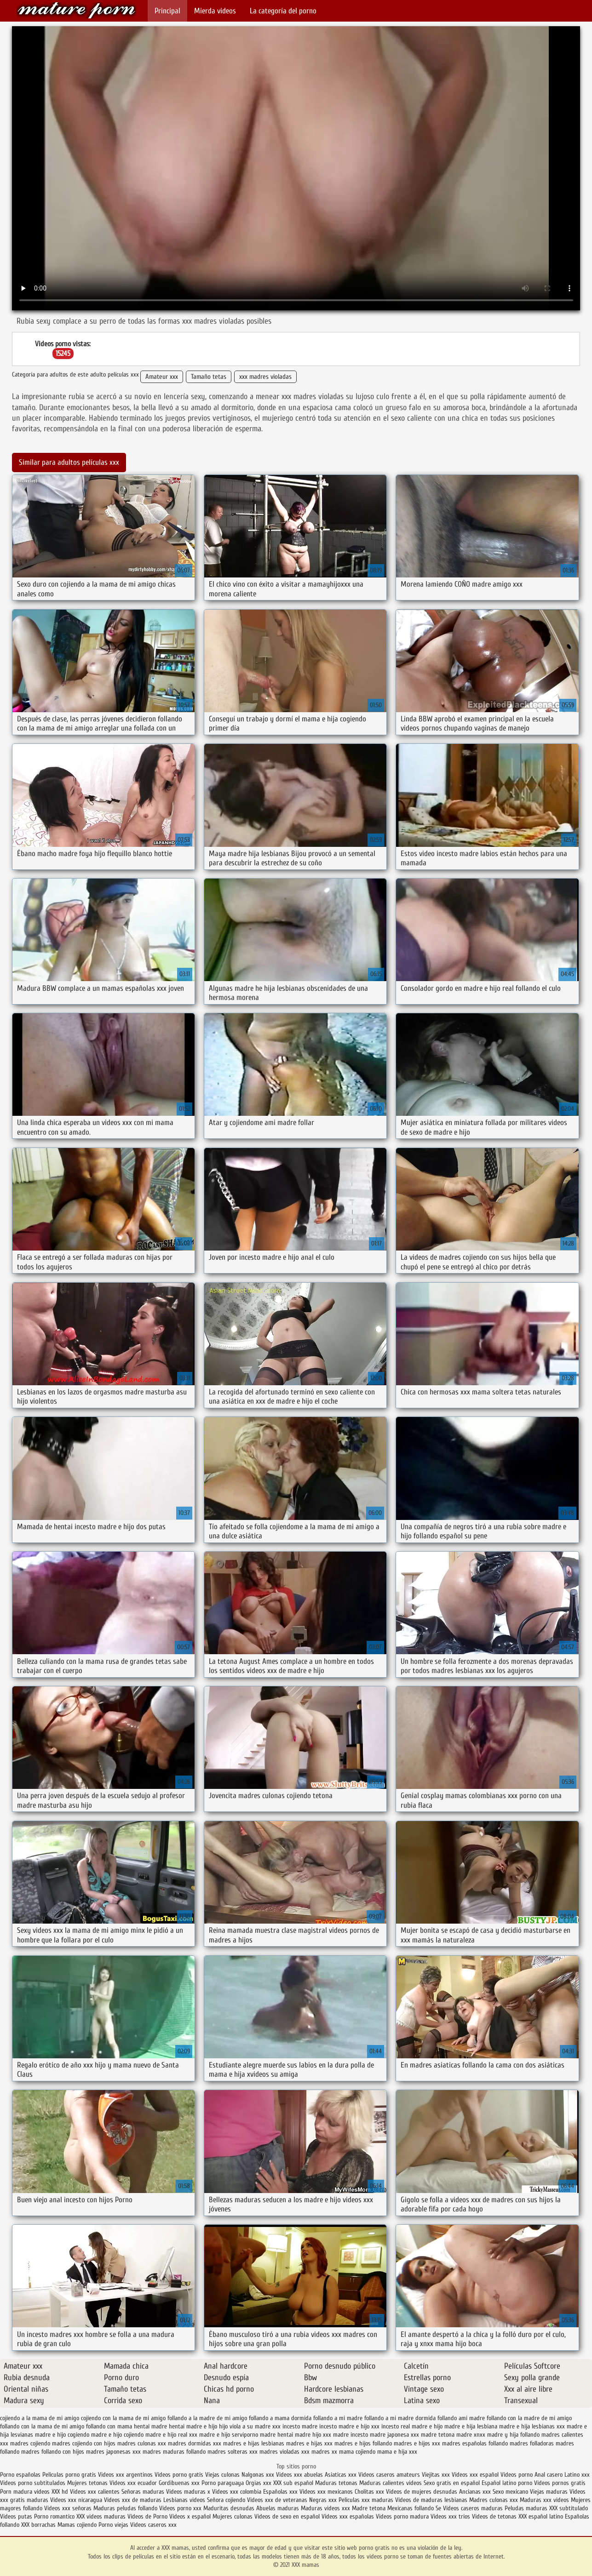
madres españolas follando (475, 2443)
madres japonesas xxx (113, 2452)
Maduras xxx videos (544, 2500)
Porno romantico (54, 2516)
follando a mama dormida (280, 2418)
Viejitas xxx (436, 2475)
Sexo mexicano (510, 2492)
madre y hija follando (513, 2435)
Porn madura (16, 2492)
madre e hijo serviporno (228, 2435)
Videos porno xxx (180, 2508)
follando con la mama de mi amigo (42, 2426)
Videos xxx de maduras (132, 2500)
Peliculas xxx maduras (367, 2500)
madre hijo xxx (313, 2435)
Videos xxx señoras (68, 2508)
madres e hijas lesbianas (253, 2443)
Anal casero (549, 2475)
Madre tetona (368, 2508)
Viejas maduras (549, 2492)
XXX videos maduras (101, 2516)
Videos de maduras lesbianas (432, 2500)
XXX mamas (76, 10)
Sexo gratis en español (453, 2483)
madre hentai (276, 2435)
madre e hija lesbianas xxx (532, 2426)
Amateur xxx (161, 377)
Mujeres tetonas (87, 2483)
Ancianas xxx (475, 2492)
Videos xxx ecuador (134, 2483)
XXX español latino (541, 2516)
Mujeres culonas (233, 2516)
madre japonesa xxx (394, 2435)
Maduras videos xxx (325, 2508)
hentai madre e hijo (193, 2426)
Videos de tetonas (494, 2516)
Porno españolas (21, 2475)
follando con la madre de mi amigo (529, 2418)
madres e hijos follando (363, 2443)
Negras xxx (324, 2500)
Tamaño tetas (208, 377)
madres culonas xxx (141, 2443)
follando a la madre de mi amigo (207, 2418)
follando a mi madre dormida (400, 2418)
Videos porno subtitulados (32, 2483)
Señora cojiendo (226, 2500)
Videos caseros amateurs (389, 2475)
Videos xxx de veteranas (277, 2500)
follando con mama (109, 2426)
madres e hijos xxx (417, 2443)
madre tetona (437, 2435)
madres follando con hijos (52, 2452)
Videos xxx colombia (237, 2492)
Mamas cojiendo (77, 2525)
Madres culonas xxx (493, 2500)
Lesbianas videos (185, 2500)
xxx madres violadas (265, 377)
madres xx (324, 2452)
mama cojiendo (357, 2452)
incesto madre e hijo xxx (349, 2426)
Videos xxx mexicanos (327, 2492)
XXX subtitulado (568, 2508)
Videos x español (190, 2516)
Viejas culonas (222, 2475)
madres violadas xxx (284, 2452)
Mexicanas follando (410, 2508)
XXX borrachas (38, 2525)
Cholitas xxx (369, 2492)
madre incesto (350, 2435)
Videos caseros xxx (153, 2525)
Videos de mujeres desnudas (421, 2492)
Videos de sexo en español (288, 2516)
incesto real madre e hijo (412, 2426)
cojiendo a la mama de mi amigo (39, 2418)
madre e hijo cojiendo (117, 2435)
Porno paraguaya (223, 2483)
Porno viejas (113, 2525)
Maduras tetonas (336, 2483)
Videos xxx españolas (348, 2516)
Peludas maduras (526, 2508)
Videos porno (517, 2475)
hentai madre (150, 2426)
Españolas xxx (280, 2492)
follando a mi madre (337, 2418)
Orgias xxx (259, 2483)
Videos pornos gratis (560, 2483)
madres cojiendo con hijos (83, 2443)
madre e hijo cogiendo (62, 2435)
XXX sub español (293, 2483)
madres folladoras (532, 2443)
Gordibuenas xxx (180, 2483)
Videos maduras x (188, 2492)
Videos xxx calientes (95, 2492)
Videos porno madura (402, 2516)
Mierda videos (215, 10)
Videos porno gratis (179, 2475)
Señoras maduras (142, 2492)
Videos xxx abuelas (299, 2475)
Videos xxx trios (451, 2516)
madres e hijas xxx (309, 2443)
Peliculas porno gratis (70, 2475)
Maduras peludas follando (125, 2508)
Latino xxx (577, 2475)
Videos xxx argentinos (125, 2475)
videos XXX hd (51, 2492)
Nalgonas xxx (258, 2475)
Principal (167, 10)
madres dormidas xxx (194, 2443)
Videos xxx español (476, 2475)
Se (438, 2508)
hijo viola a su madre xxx (250, 2426)
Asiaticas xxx (340, 2475)
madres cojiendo (30, 2443)
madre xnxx (470, 2435)
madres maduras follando (174, 2452)
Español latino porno (507, 2483)
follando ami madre (461, 2418)
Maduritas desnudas (228, 2508)
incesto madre (299, 2426)
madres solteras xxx (232, 2452)
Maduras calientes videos (390, 2483)
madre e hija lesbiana (470, 2426)
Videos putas (16, 2516)
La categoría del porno (283, 10)
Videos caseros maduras (473, 2508)
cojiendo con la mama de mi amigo (123, 2418)
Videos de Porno (147, 2516)
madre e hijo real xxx (171, 2435)
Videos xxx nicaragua (76, 2500)
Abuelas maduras (278, 2508)
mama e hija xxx (397, 2452)
